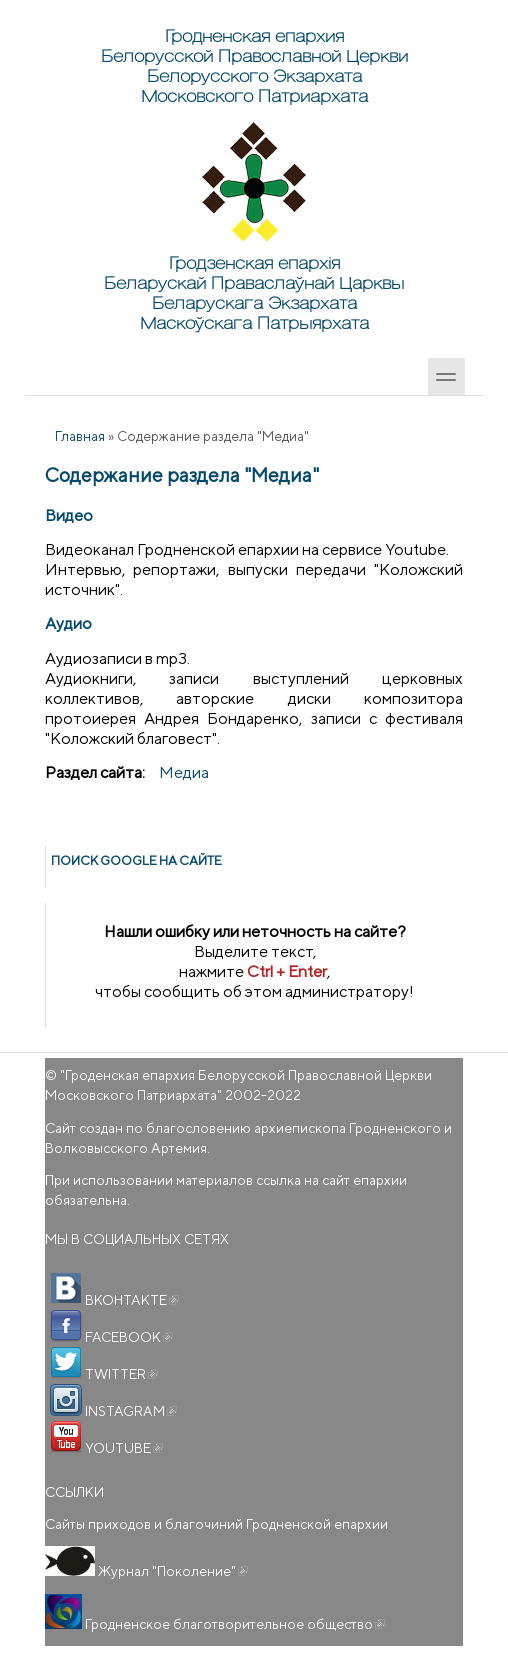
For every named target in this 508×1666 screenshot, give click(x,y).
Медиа (184, 772)
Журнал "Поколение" (171, 1571)
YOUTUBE (122, 1448)
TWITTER (120, 1374)
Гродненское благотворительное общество (233, 1624)
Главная (80, 436)
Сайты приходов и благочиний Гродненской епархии (216, 1524)
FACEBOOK (127, 1337)
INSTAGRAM (129, 1411)
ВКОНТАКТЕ (130, 1300)
